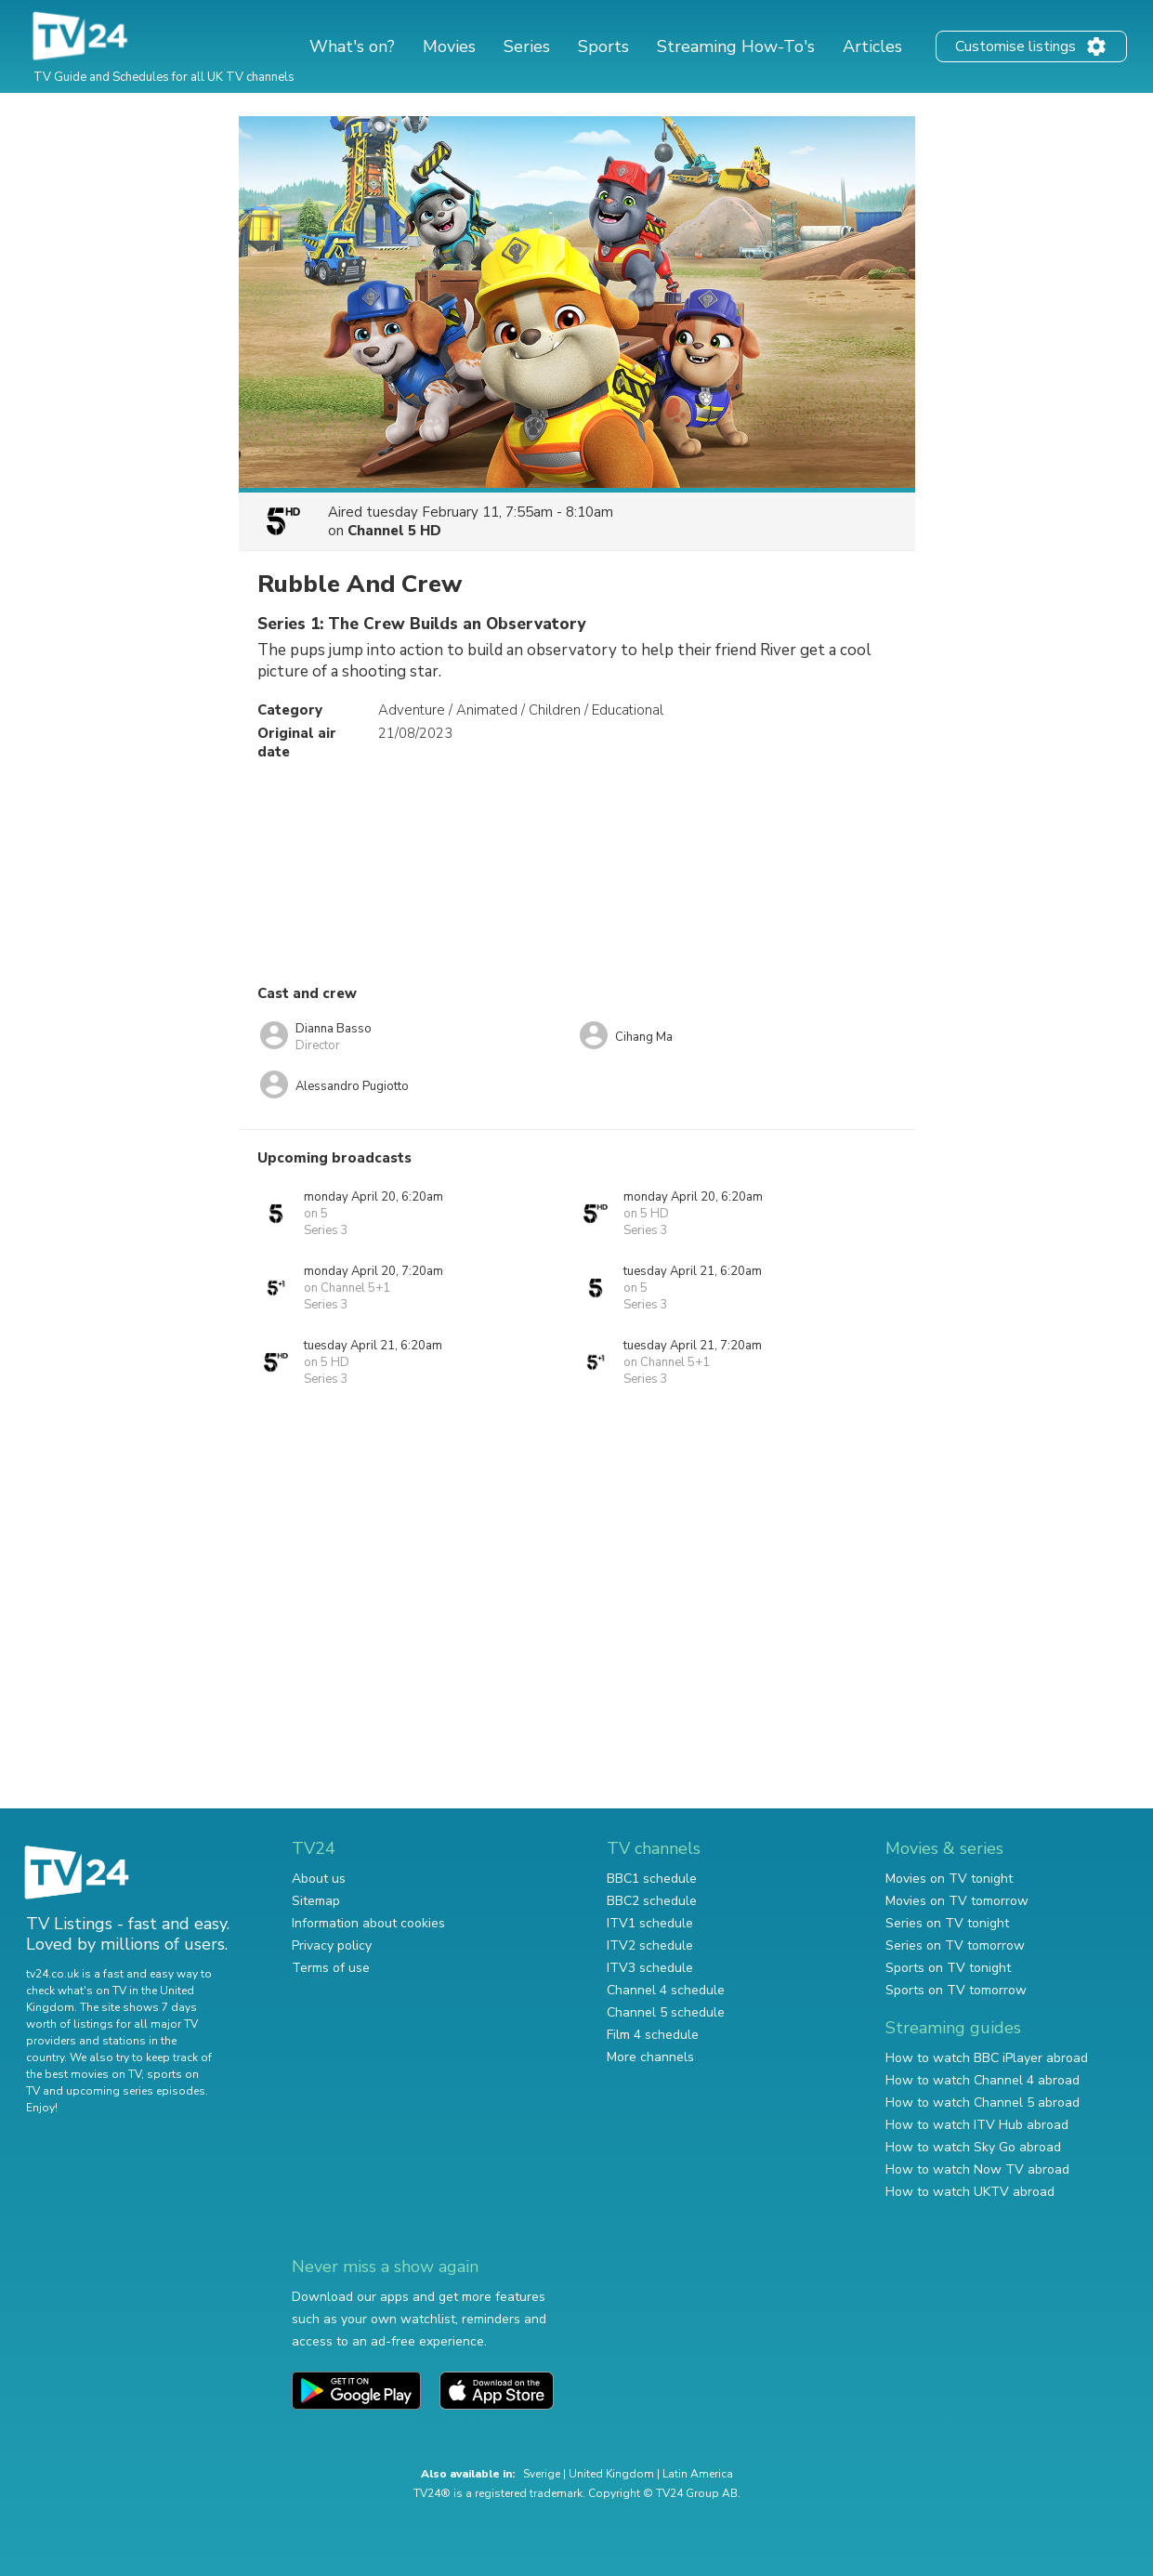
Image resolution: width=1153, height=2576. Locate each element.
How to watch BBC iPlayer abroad (986, 2058)
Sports (603, 46)
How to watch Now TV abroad (977, 2169)
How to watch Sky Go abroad (973, 2147)
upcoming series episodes (135, 2090)
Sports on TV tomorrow (956, 1990)
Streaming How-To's (736, 46)
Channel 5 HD (394, 530)
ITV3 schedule (650, 1968)
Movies (449, 46)
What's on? (352, 46)
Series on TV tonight (947, 1923)
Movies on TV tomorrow (957, 1901)
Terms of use (331, 1968)
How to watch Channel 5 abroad (982, 2102)
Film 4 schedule (653, 2035)
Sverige (541, 2473)
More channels (650, 2057)
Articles (872, 46)
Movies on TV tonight (949, 1878)
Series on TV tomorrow (955, 1945)
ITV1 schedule (650, 1923)
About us (319, 1878)
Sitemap (316, 1901)
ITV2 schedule (650, 1945)
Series (527, 46)
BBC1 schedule (652, 1878)
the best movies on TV (83, 2074)
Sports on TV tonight (948, 1968)
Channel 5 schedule (666, 2012)
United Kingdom (611, 2473)
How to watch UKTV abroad (970, 2192)
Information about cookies (368, 1923)
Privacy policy (332, 1945)
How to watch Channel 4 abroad (982, 2080)
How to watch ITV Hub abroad (976, 2125)
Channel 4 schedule (666, 1990)
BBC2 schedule (652, 1901)
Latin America (697, 2473)
